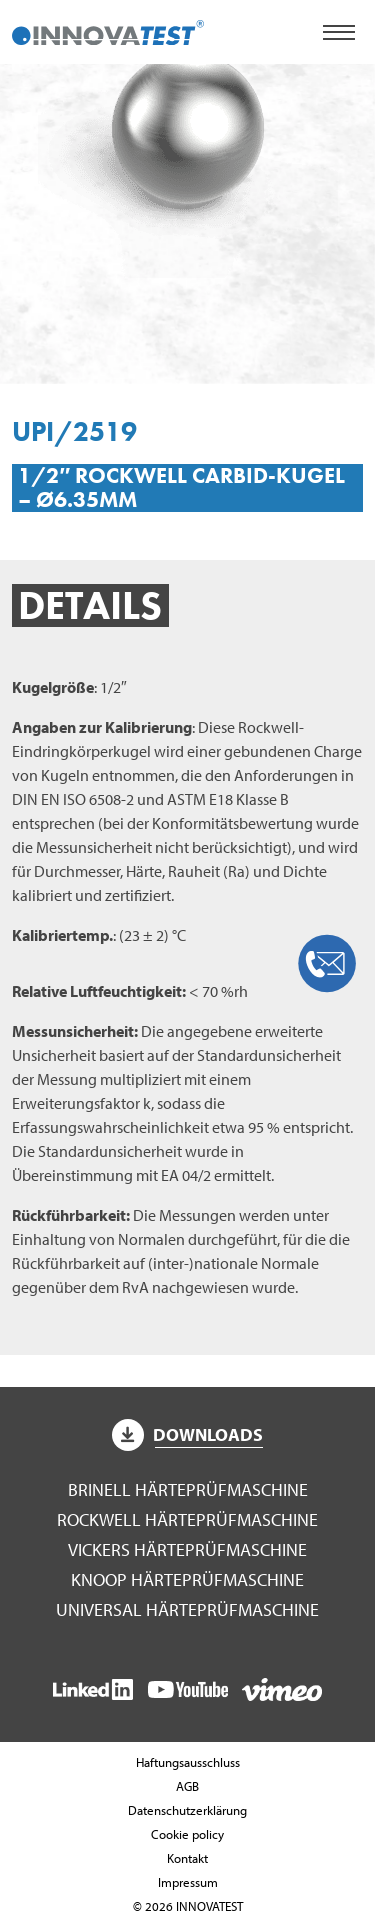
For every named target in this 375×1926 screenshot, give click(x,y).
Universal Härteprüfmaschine (187, 1609)
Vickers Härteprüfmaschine (187, 1549)
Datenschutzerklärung (187, 1810)
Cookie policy (187, 1834)
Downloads (188, 1434)
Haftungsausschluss (188, 1762)
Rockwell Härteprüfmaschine (187, 1519)
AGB (187, 1786)
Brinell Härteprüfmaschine (188, 1489)
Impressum (188, 1882)
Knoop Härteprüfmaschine (187, 1579)
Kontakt (187, 1858)
